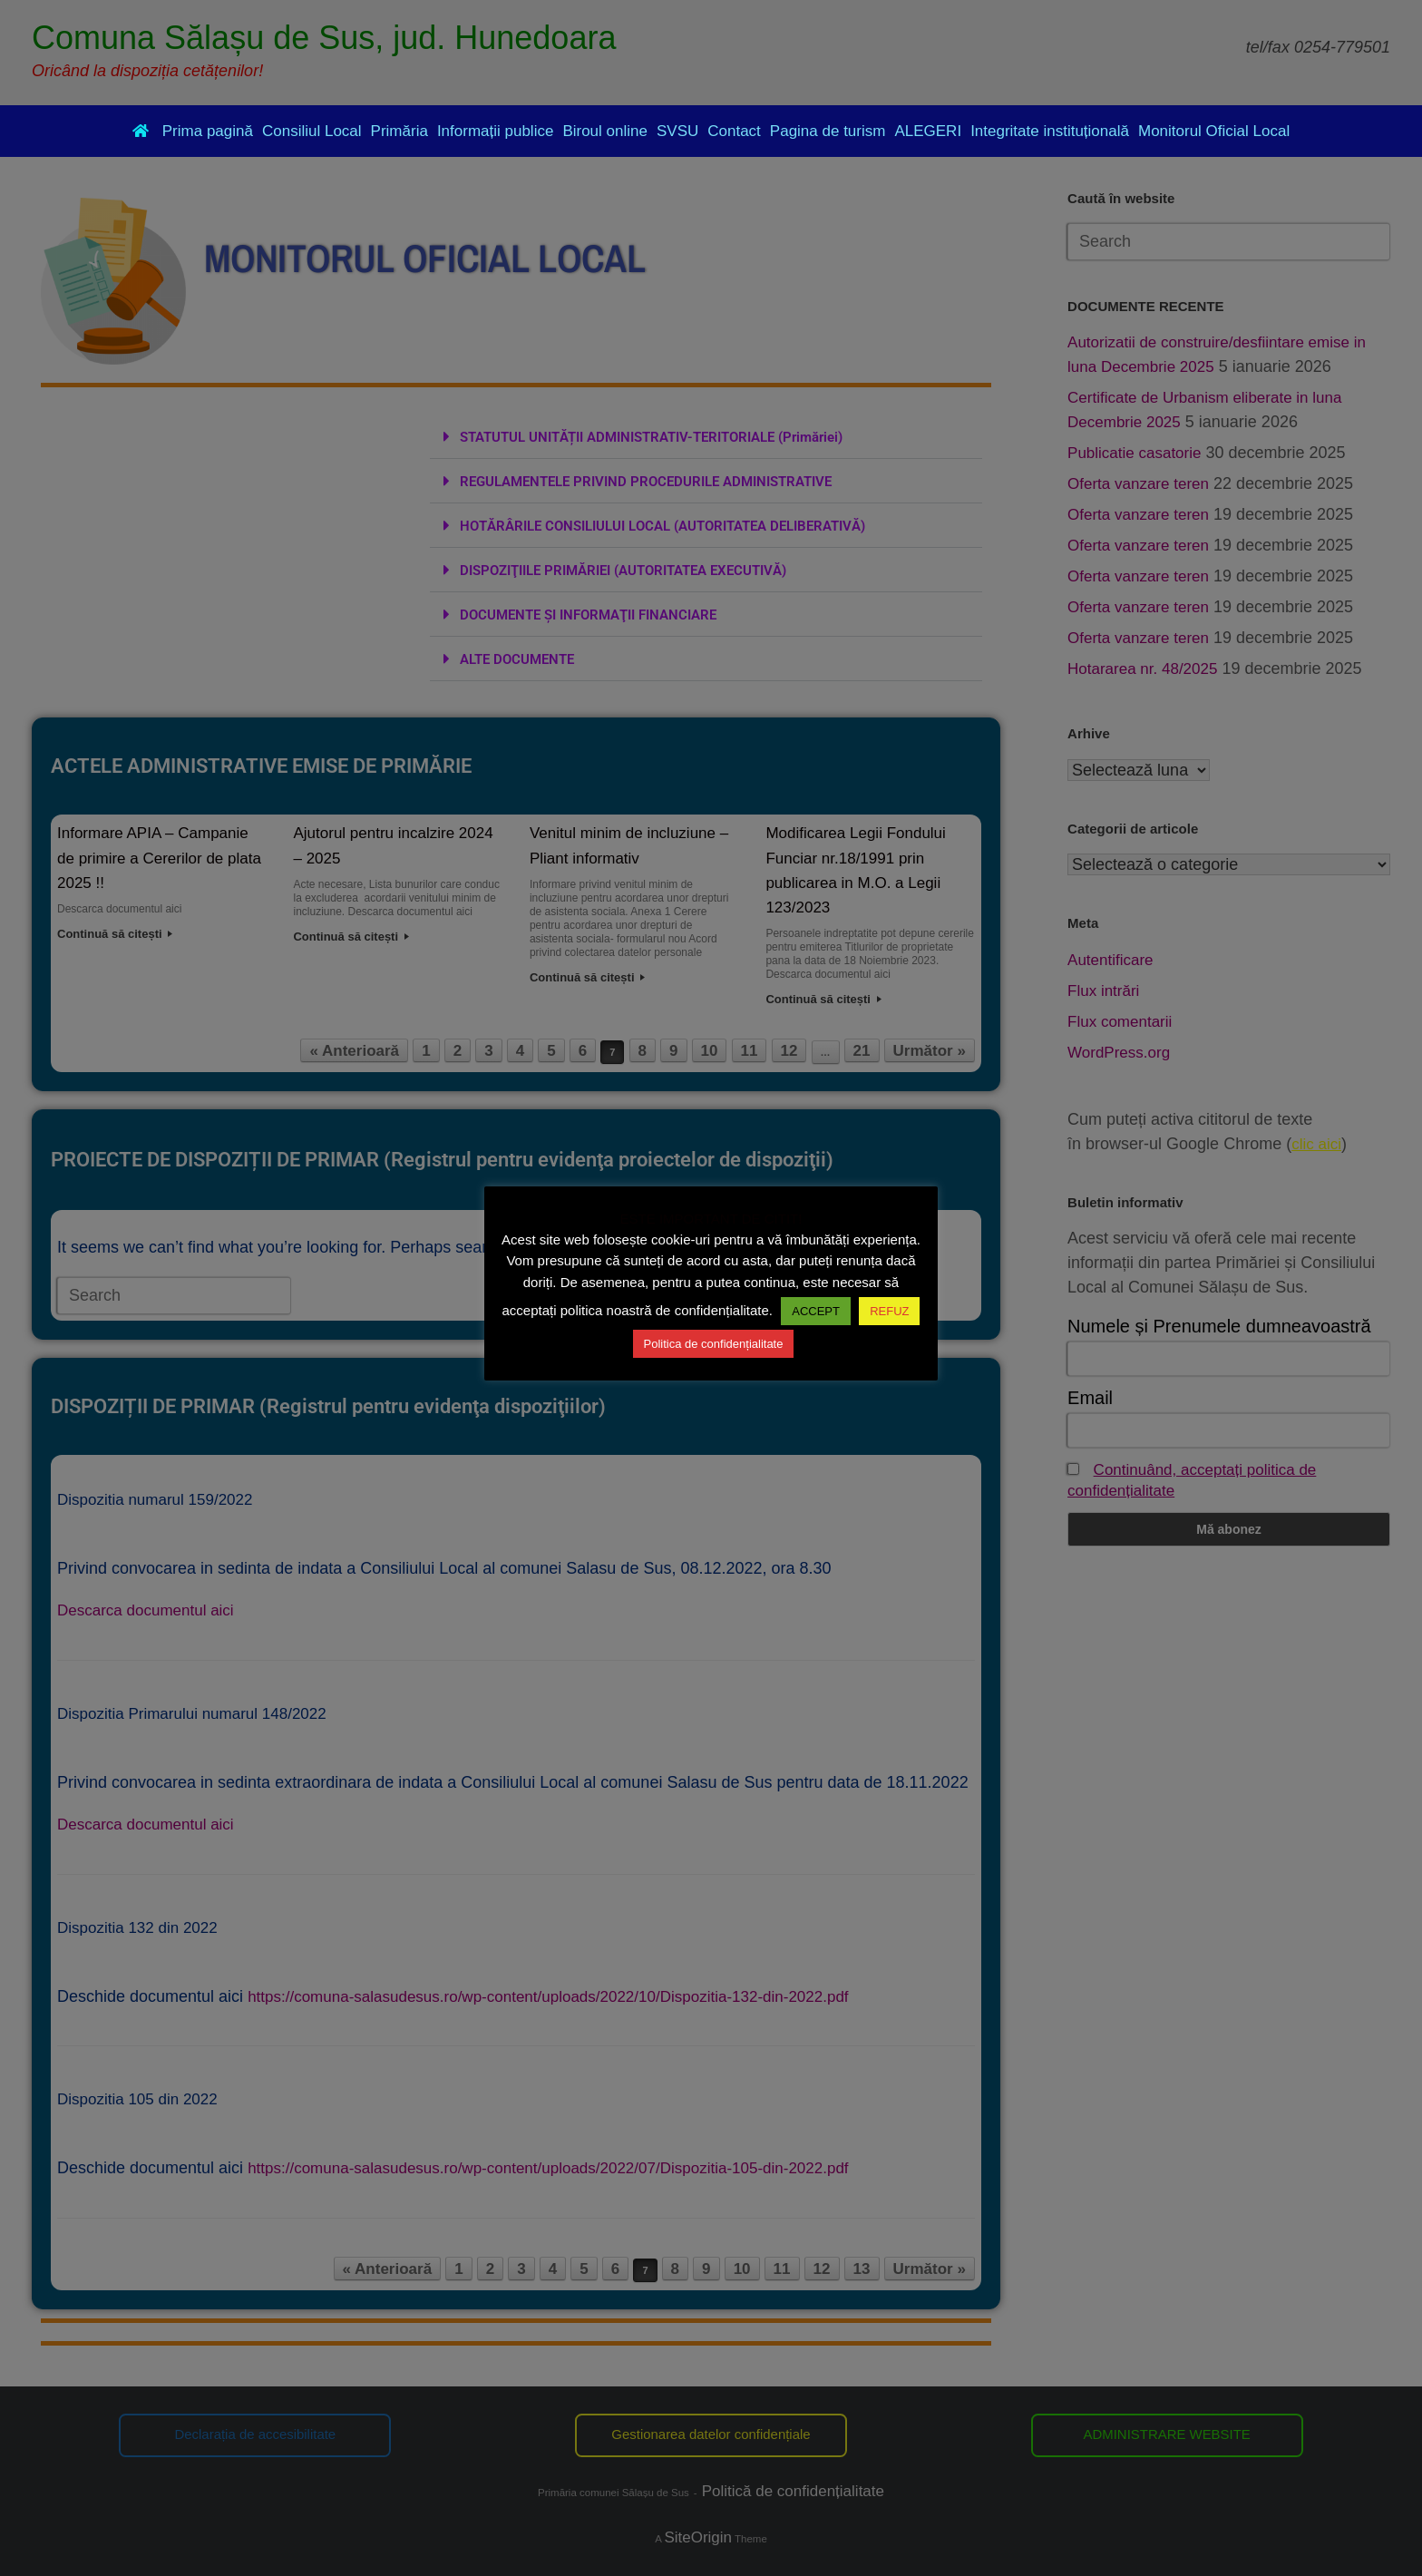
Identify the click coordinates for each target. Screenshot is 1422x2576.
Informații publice (495, 131)
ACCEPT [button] (816, 1311)
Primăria (399, 131)
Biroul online (605, 131)
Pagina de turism (828, 131)
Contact (734, 131)
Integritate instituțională (1049, 131)
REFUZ (889, 1311)
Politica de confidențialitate (714, 1344)
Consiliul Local (312, 131)
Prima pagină (192, 131)
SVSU (677, 131)
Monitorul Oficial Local (1214, 131)
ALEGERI (927, 131)
